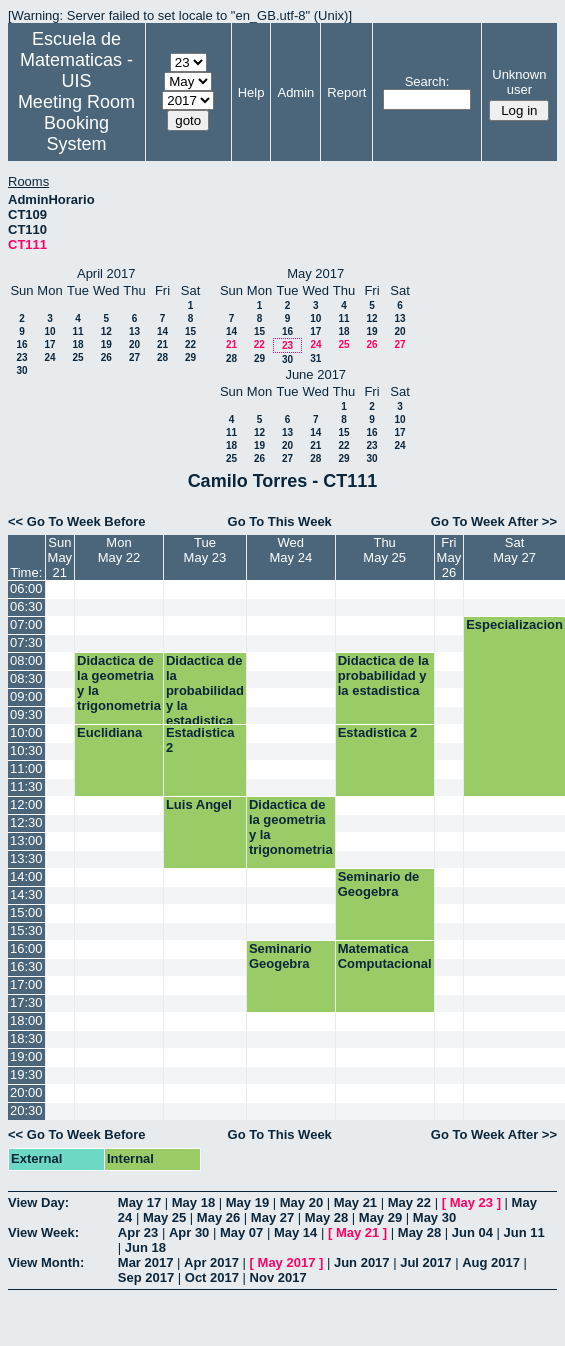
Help (251, 92)
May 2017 (287, 1262)
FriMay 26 (449, 557)
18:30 (26, 1038)
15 (190, 331)
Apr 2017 (211, 1262)
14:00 (26, 876)
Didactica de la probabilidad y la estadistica (205, 688)
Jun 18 (145, 1247)
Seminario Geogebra (280, 956)
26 (106, 357)
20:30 (26, 1110)
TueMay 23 (205, 550)
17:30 (26, 1002)
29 (190, 357)
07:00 (26, 624)
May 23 (471, 1202)
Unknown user (519, 82)
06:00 (26, 588)
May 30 (434, 1217)
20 (134, 344)
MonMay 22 (119, 550)
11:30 (26, 786)
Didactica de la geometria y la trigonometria (119, 683)
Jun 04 (472, 1232)
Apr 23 (138, 1232)
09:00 (26, 696)
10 (49, 331)
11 (77, 331)
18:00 (26, 1020)
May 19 (247, 1202)
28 (162, 357)
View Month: (46, 1262)
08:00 (26, 660)
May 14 (295, 1232)
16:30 (26, 966)
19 (106, 344)
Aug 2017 (491, 1262)
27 (134, 357)
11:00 (26, 768)
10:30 (26, 750)
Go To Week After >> (494, 521)
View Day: (38, 1202)
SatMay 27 (514, 550)
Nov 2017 (278, 1277)
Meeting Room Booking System (76, 123)
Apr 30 (189, 1232)
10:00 (26, 732)
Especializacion (514, 624)
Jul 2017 (425, 1262)
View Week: (43, 1232)
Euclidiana (109, 732)
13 (134, 331)
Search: (427, 81)
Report (346, 92)
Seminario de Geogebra (379, 884)
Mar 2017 (146, 1262)
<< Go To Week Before (77, 521)
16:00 (26, 948)
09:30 (26, 714)
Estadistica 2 (200, 740)
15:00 (26, 912)
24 (49, 357)
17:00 (26, 984)
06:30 (26, 606)
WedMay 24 (290, 550)
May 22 (409, 1202)
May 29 (380, 1217)
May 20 (301, 1202)
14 (162, 331)
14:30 (26, 894)
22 (190, 344)
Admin (295, 92)
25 (77, 357)
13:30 (26, 858)
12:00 (26, 804)
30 (21, 370)
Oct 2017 (212, 1277)
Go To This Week (280, 521)
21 (162, 344)
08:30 (26, 678)
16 (21, 344)
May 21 (355, 1202)
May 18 (193, 1202)
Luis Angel (199, 804)
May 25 (164, 1217)
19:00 (26, 1056)
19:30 (26, 1074)
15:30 (26, 930)
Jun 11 (524, 1232)
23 (21, 357)
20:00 (26, 1092)
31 (315, 358)
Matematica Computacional (385, 956)
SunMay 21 (60, 557)
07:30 (26, 642)
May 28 (326, 1217)
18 (77, 344)
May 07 (241, 1232)
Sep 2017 (146, 1277)
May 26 (218, 1217)
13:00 (26, 840)
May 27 (272, 1217)
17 (49, 344)
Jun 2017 (362, 1262)
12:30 (26, 822)
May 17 (139, 1202)
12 (106, 331)
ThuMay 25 (384, 550)
